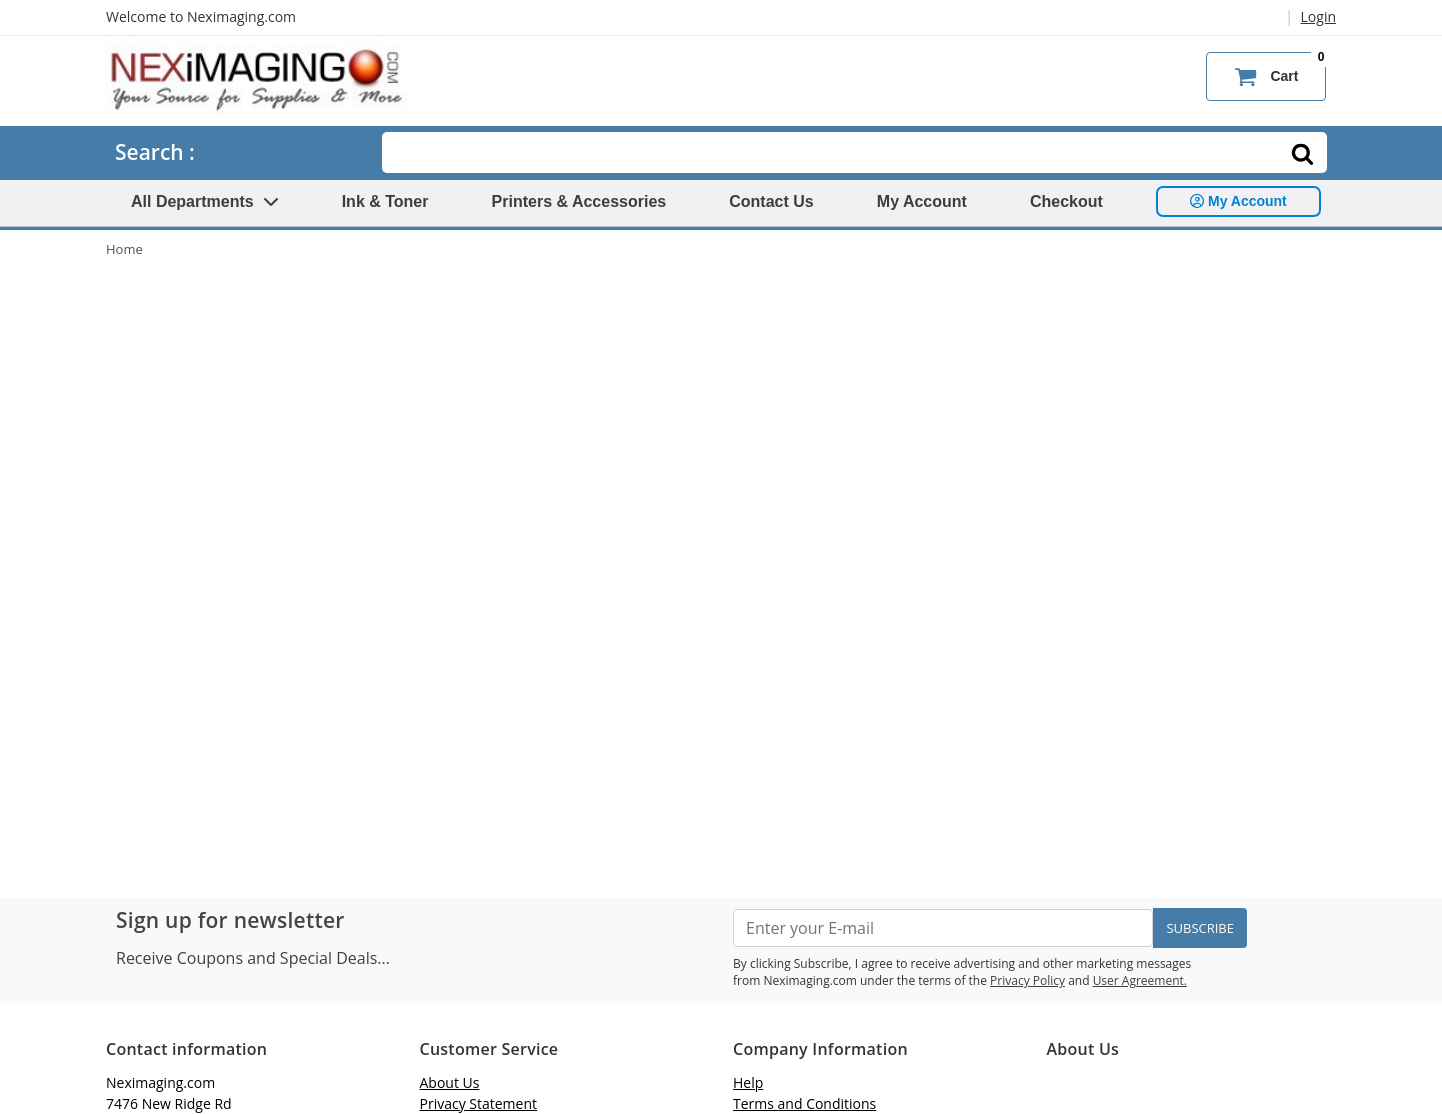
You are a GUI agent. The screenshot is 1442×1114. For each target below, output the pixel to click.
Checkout (1066, 201)
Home (124, 249)
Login (1318, 16)
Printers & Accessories (579, 201)
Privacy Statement (479, 1103)
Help (748, 1082)
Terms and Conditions (804, 1103)
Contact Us (771, 201)
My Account (922, 201)
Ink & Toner (385, 201)
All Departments (205, 201)
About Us (450, 1082)
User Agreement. (1140, 980)
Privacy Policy (1027, 980)
